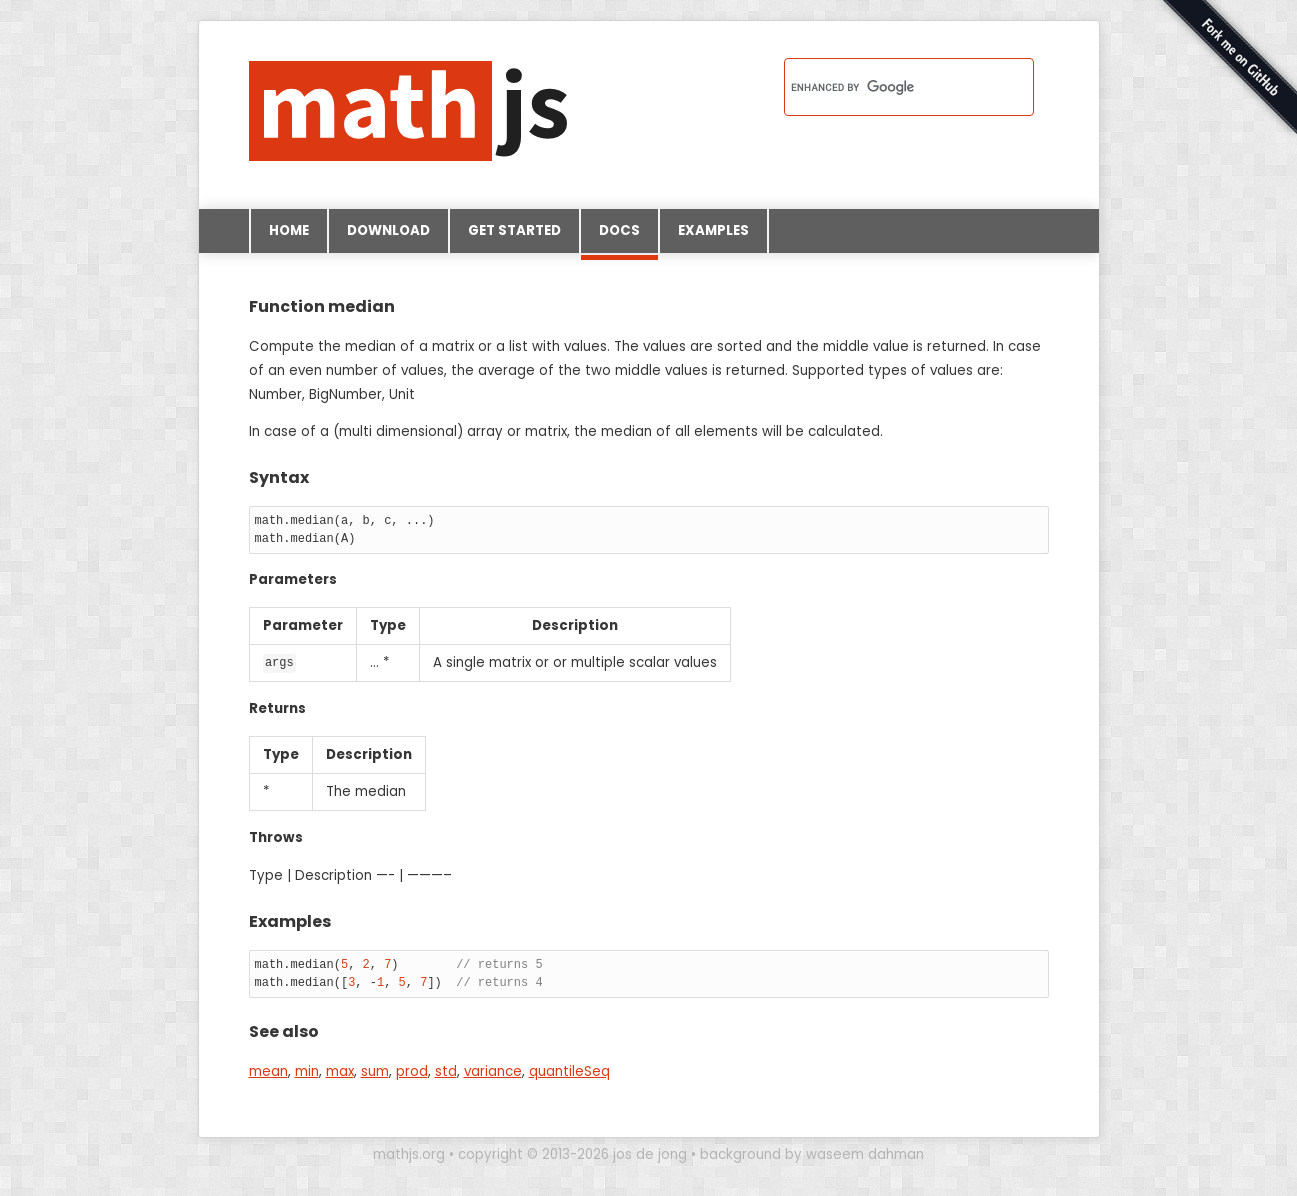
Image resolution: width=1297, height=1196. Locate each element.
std (446, 1070)
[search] (883, 87)
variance (493, 1070)
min (307, 1070)
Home (289, 230)
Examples (713, 230)
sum (375, 1070)
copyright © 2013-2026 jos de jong (572, 1153)
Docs (619, 237)
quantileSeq (569, 1070)
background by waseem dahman (812, 1153)
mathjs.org (409, 1153)
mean (268, 1070)
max (340, 1070)
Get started (514, 230)
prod (412, 1070)
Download (388, 230)
